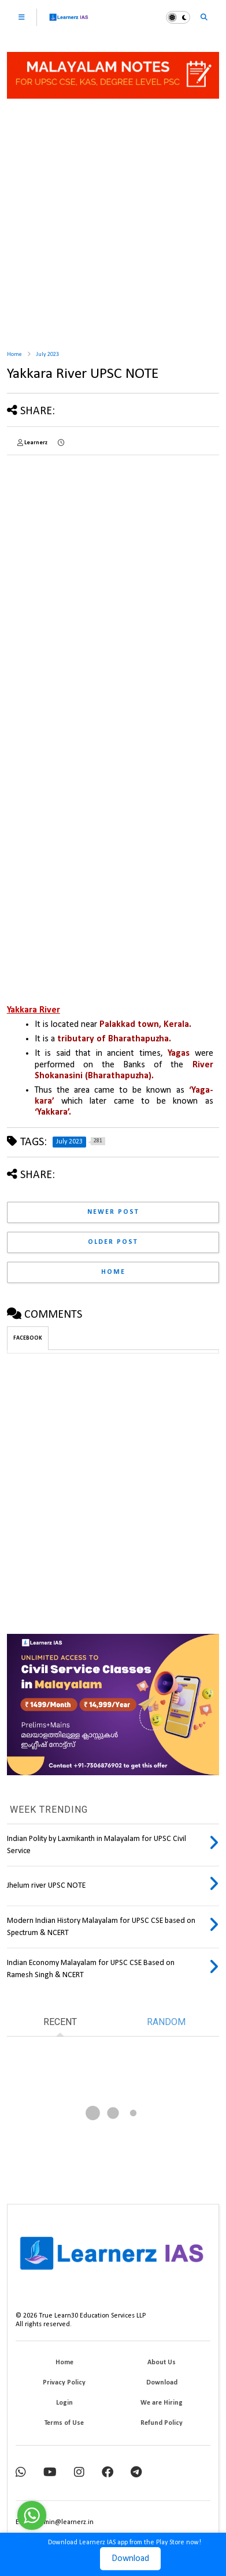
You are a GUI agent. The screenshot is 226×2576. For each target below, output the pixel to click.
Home (14, 354)
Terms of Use (64, 2423)
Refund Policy (161, 2423)
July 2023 (47, 354)
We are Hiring (161, 2402)
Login (64, 2402)
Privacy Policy (64, 2382)
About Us (161, 2362)
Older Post (113, 1242)
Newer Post (113, 1212)
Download (130, 2558)
